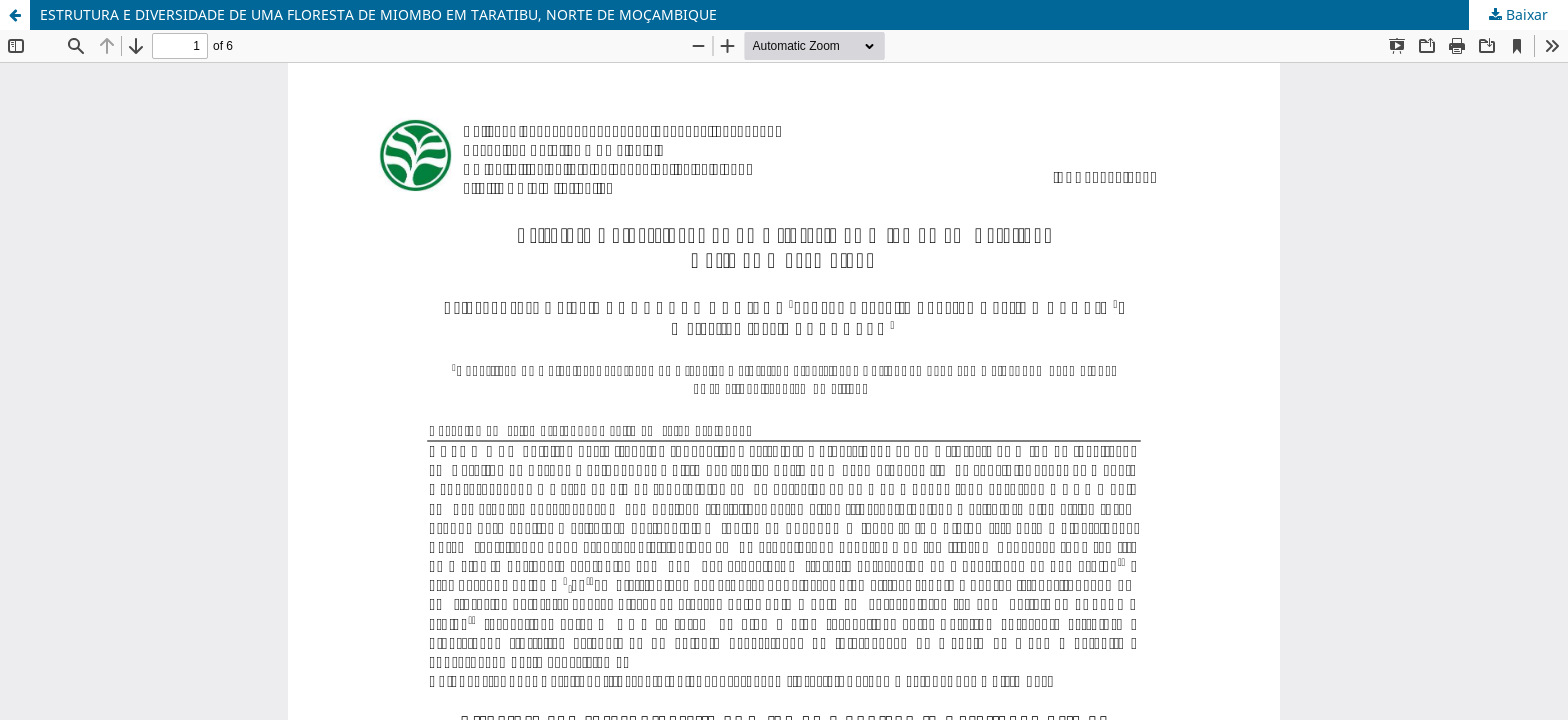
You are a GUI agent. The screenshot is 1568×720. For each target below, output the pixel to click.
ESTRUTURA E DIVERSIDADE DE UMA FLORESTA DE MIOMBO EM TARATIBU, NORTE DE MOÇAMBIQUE (378, 14)
